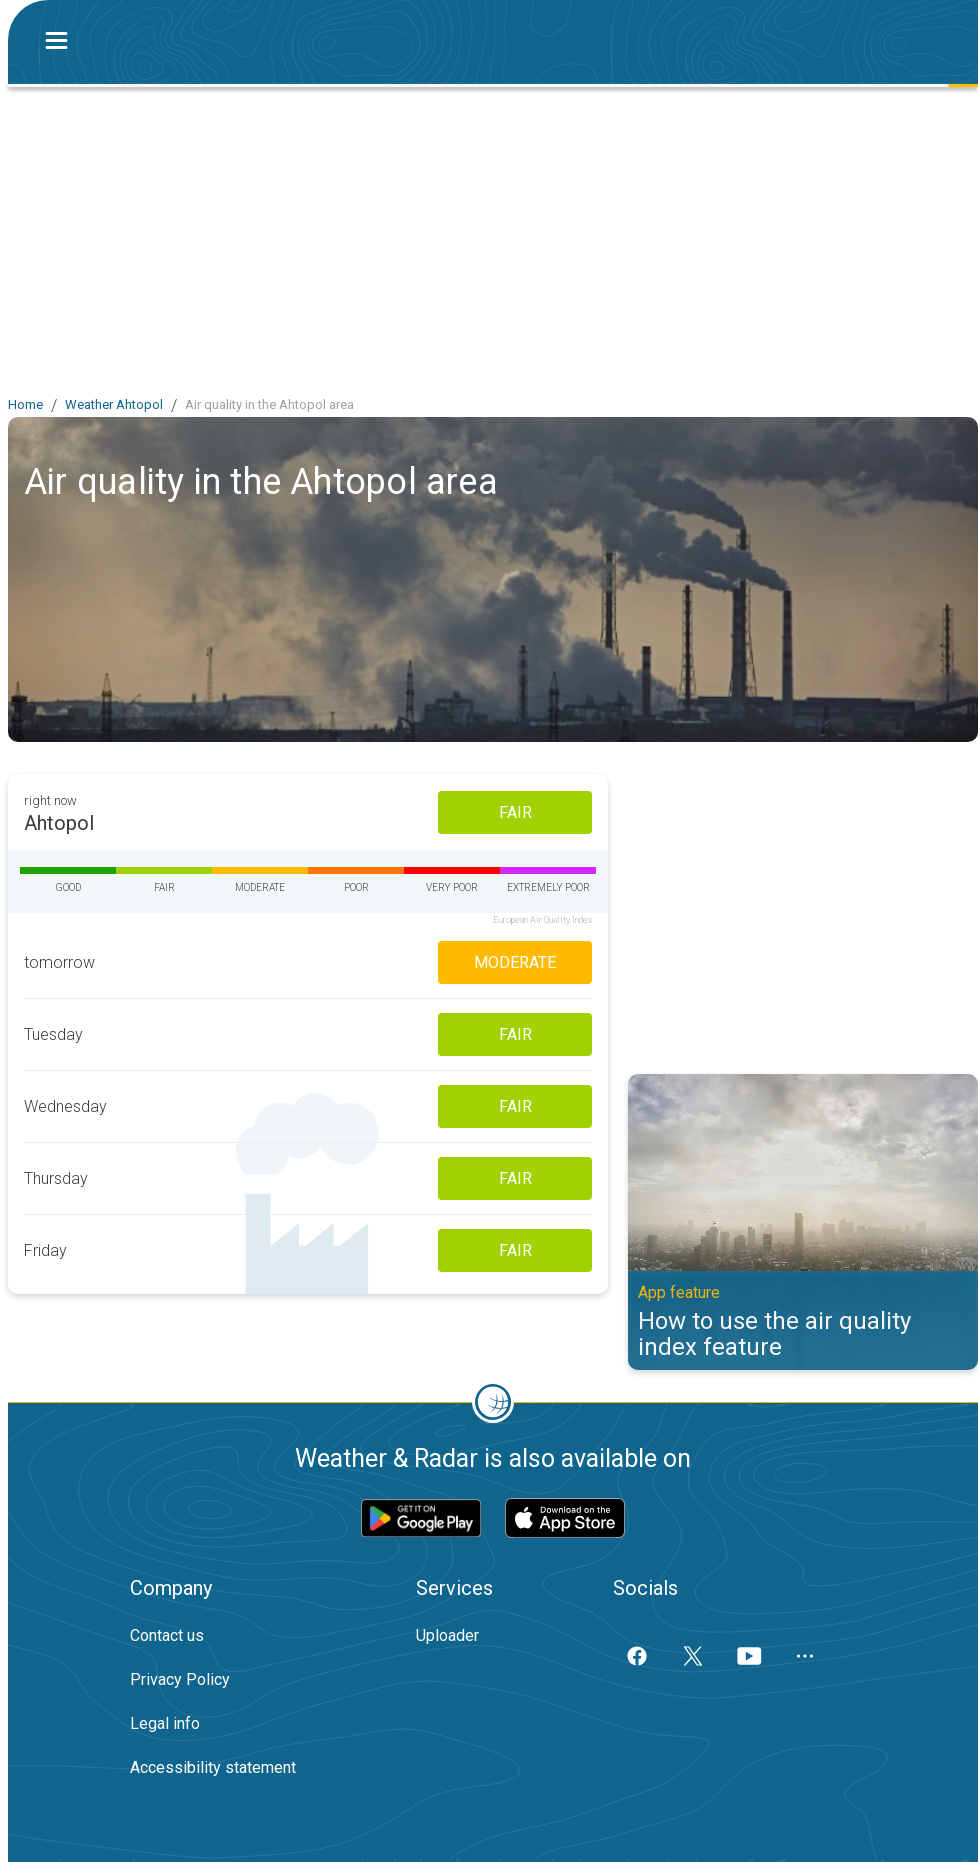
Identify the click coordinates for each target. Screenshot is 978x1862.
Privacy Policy (180, 1679)
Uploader (447, 1635)
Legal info (165, 1723)
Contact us (167, 1635)
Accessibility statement (213, 1767)
